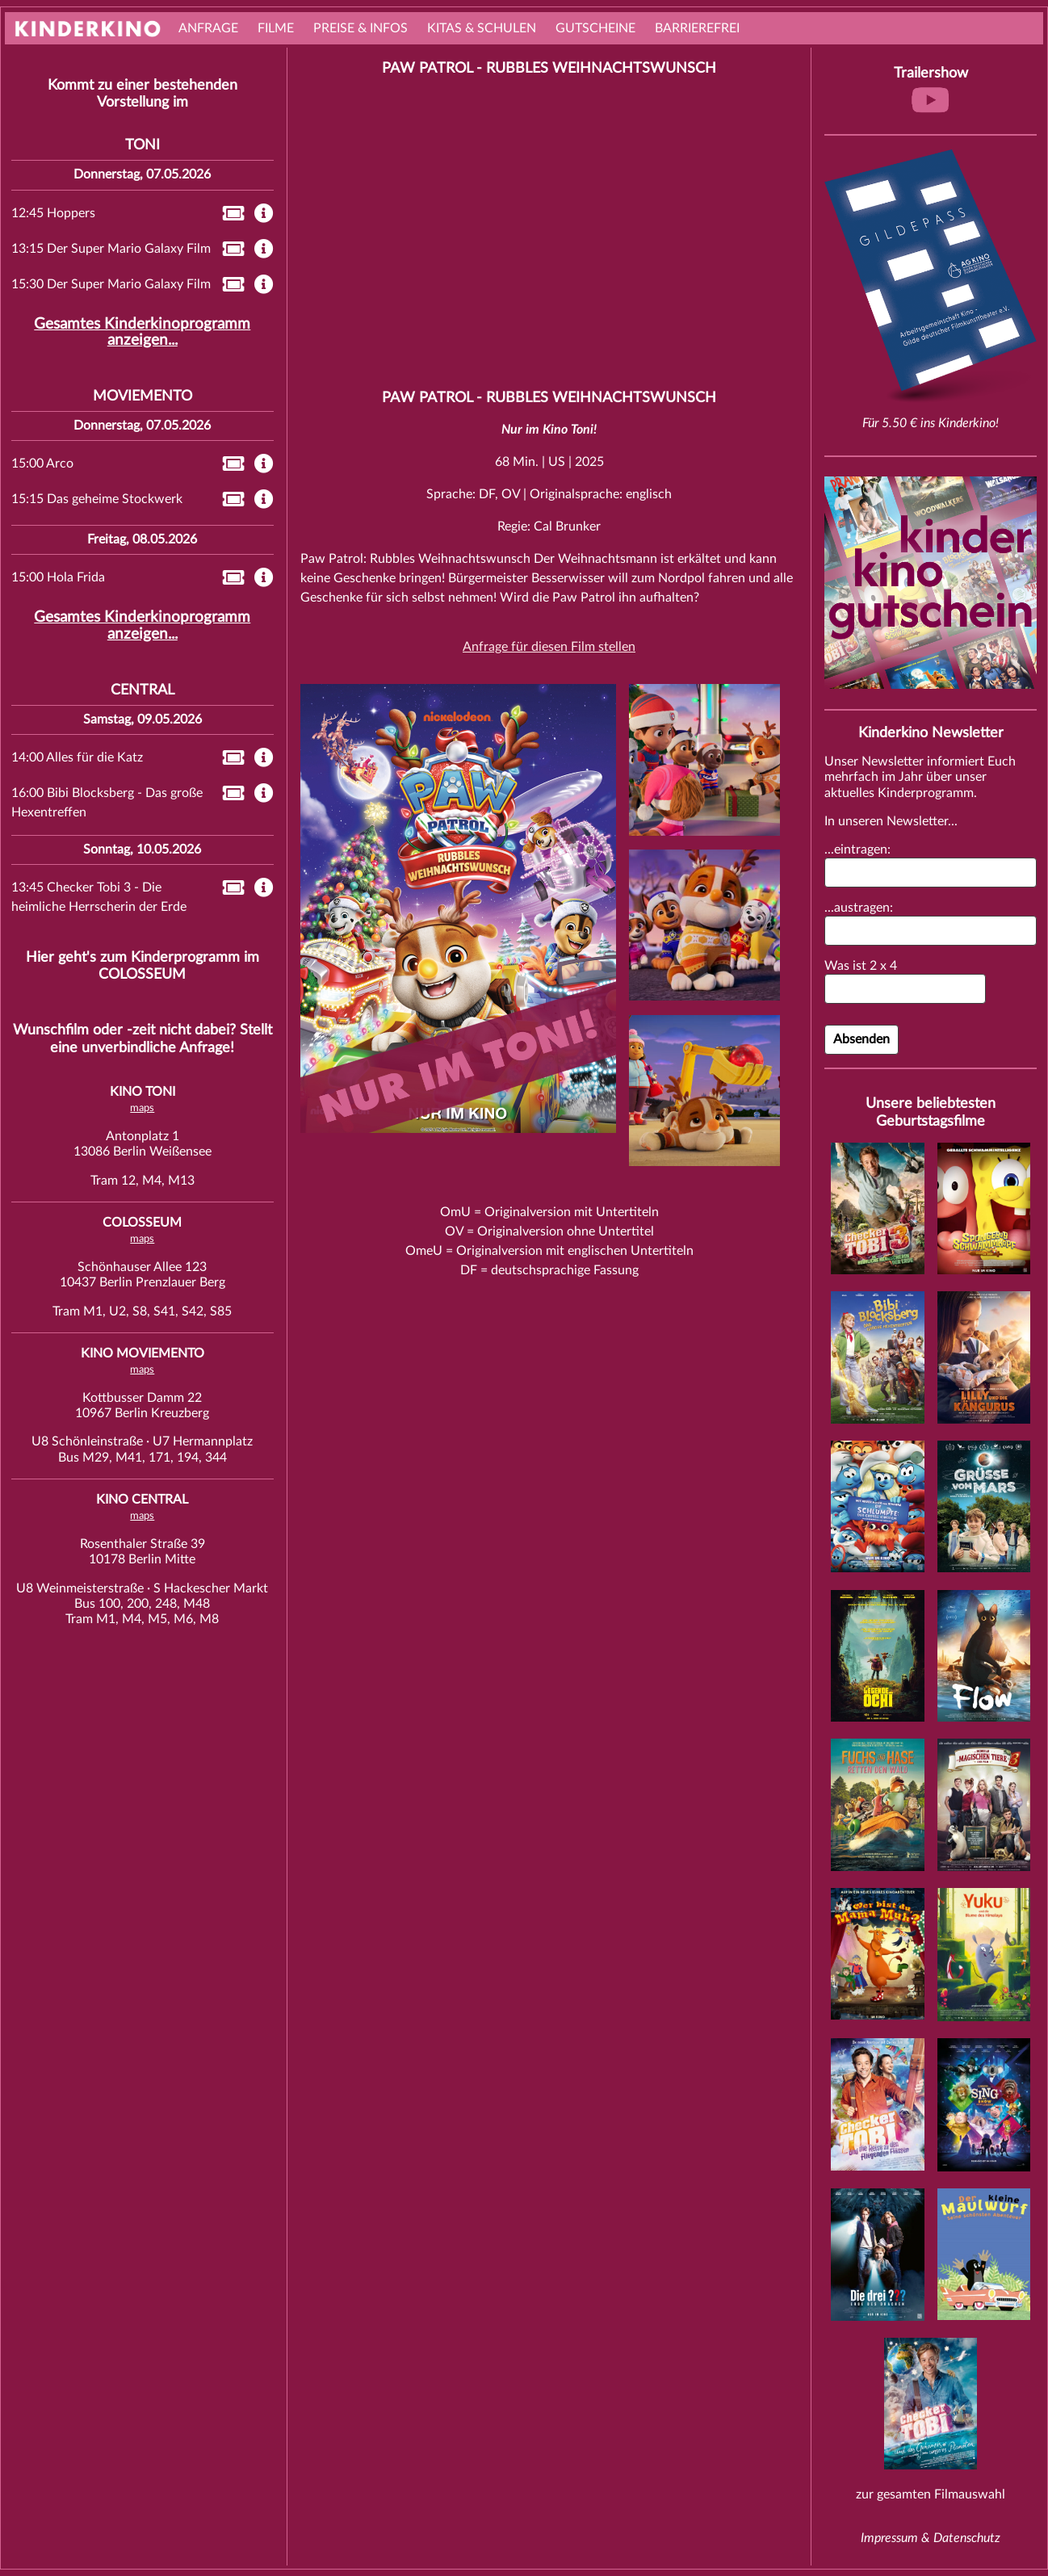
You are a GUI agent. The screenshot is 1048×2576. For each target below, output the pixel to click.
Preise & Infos (360, 28)
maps (142, 1108)
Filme (276, 28)
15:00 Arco (42, 463)
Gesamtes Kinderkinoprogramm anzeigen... (142, 332)
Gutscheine (595, 28)
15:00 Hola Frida (58, 577)
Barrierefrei (697, 28)
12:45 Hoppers (53, 213)
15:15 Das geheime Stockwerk (96, 499)
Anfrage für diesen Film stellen (549, 646)
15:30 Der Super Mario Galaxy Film (111, 284)
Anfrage (208, 28)
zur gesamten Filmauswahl (930, 2494)
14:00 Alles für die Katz (77, 757)
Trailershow (931, 92)
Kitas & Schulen (481, 28)
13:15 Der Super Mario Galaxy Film (111, 248)
